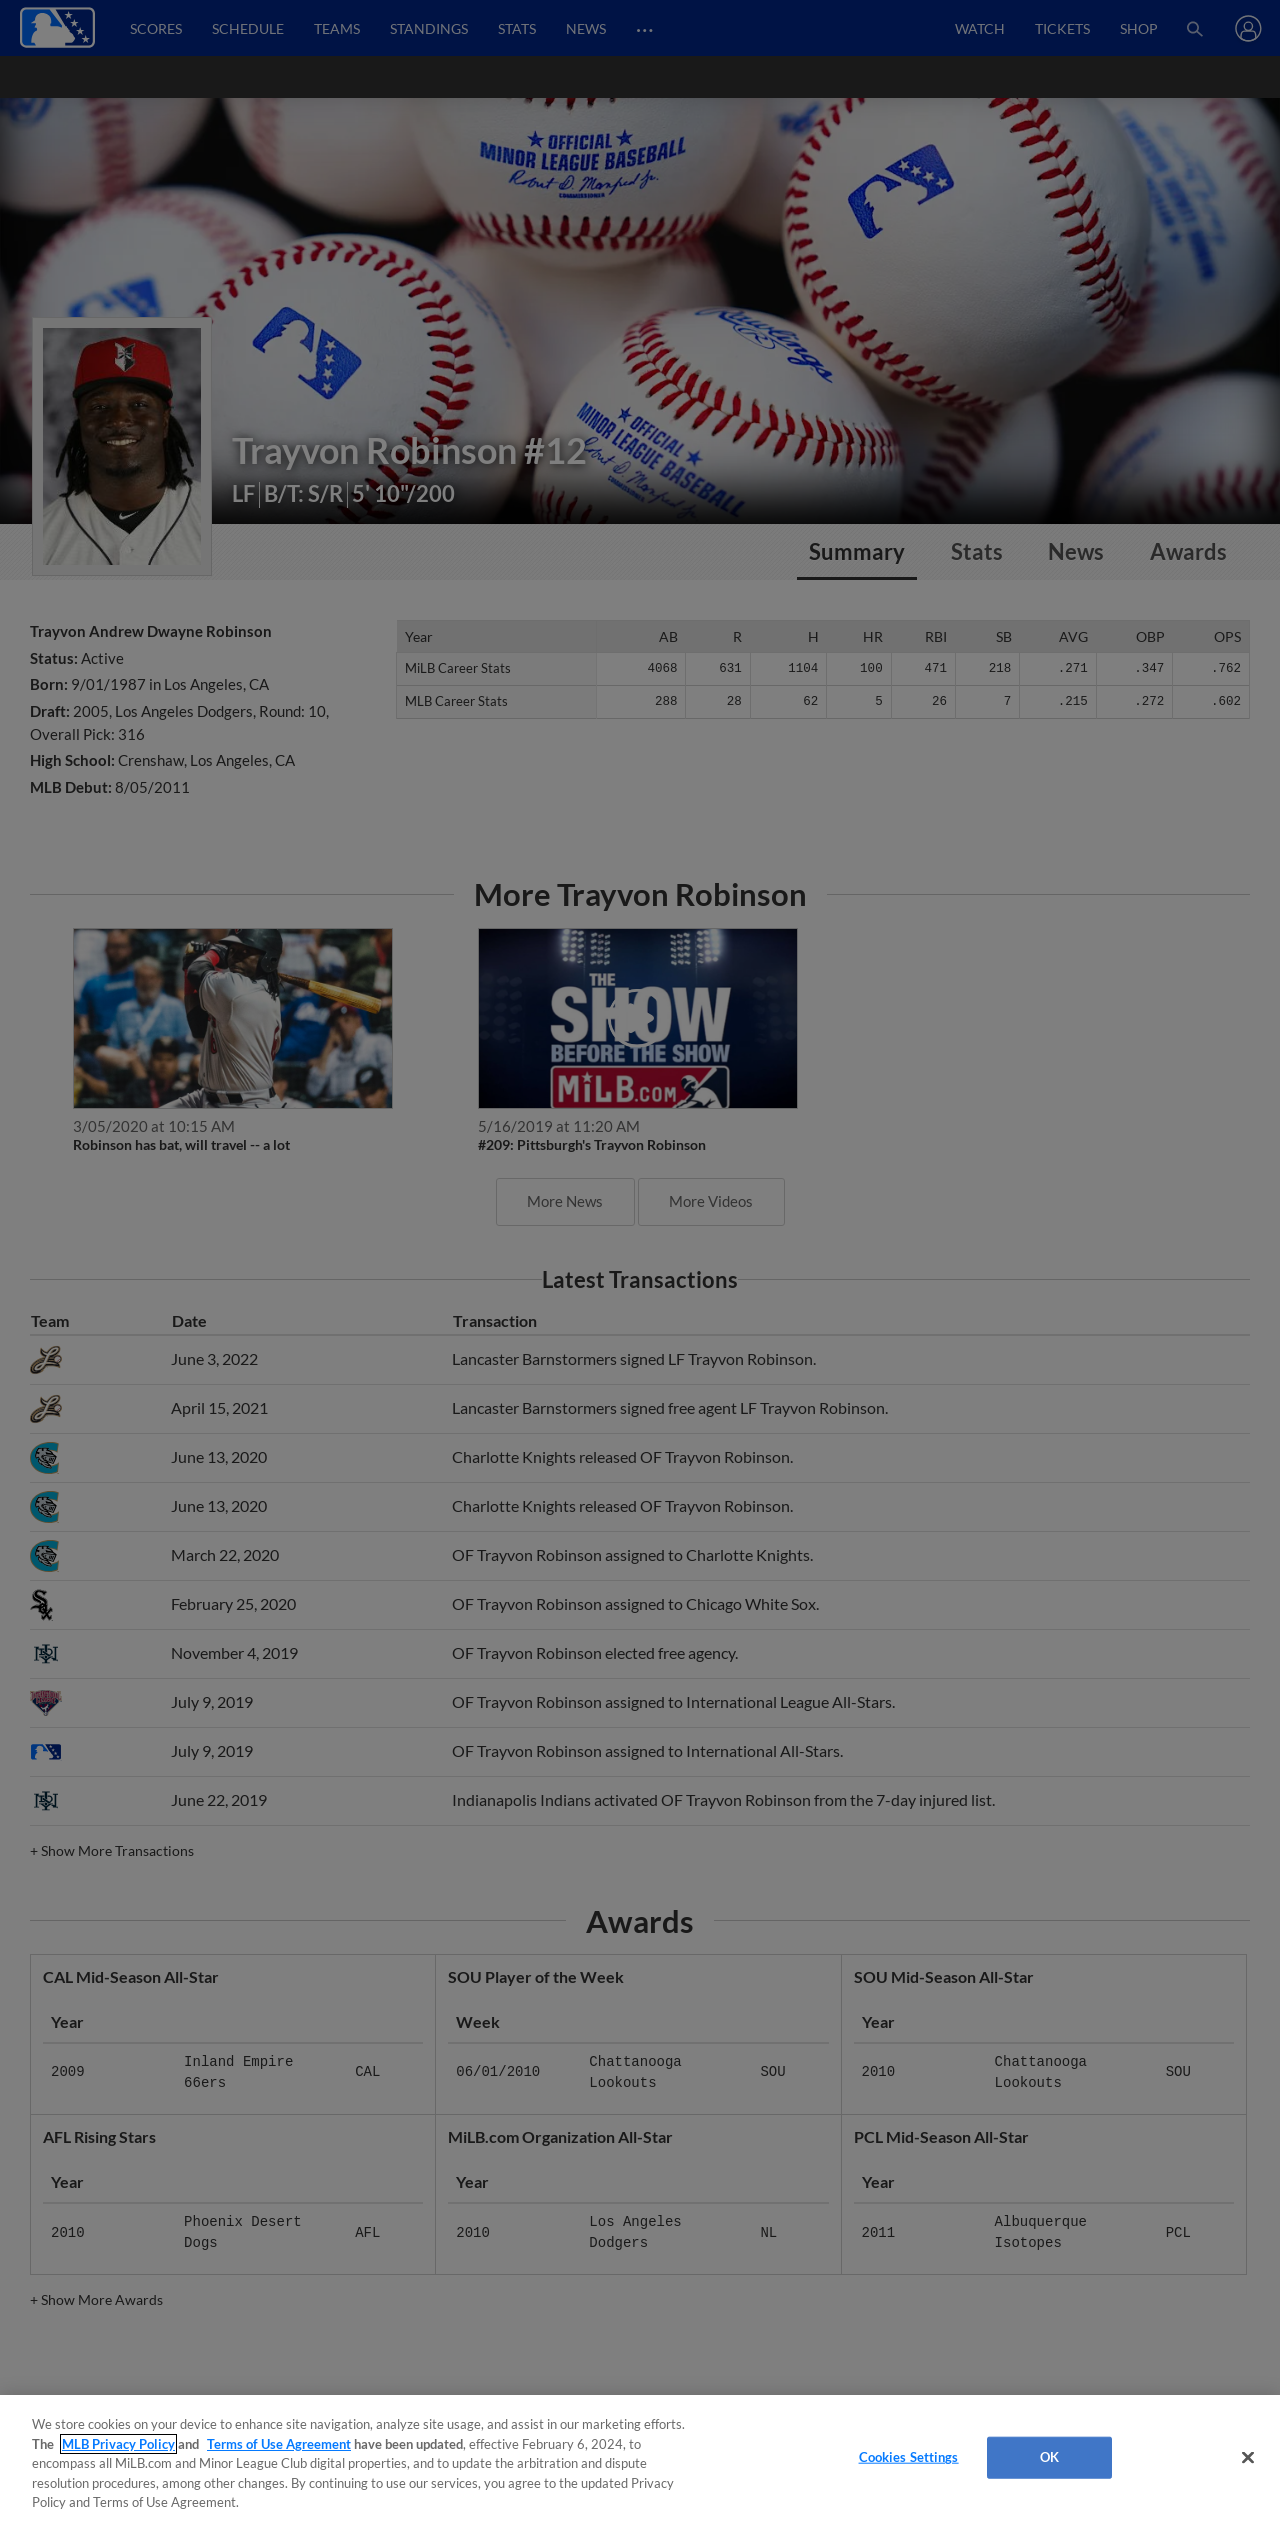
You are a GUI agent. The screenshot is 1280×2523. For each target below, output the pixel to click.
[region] (640, 2459)
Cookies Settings (909, 2457)
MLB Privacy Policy (118, 2444)
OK (1049, 2457)
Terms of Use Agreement (279, 2444)
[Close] (1248, 2458)
